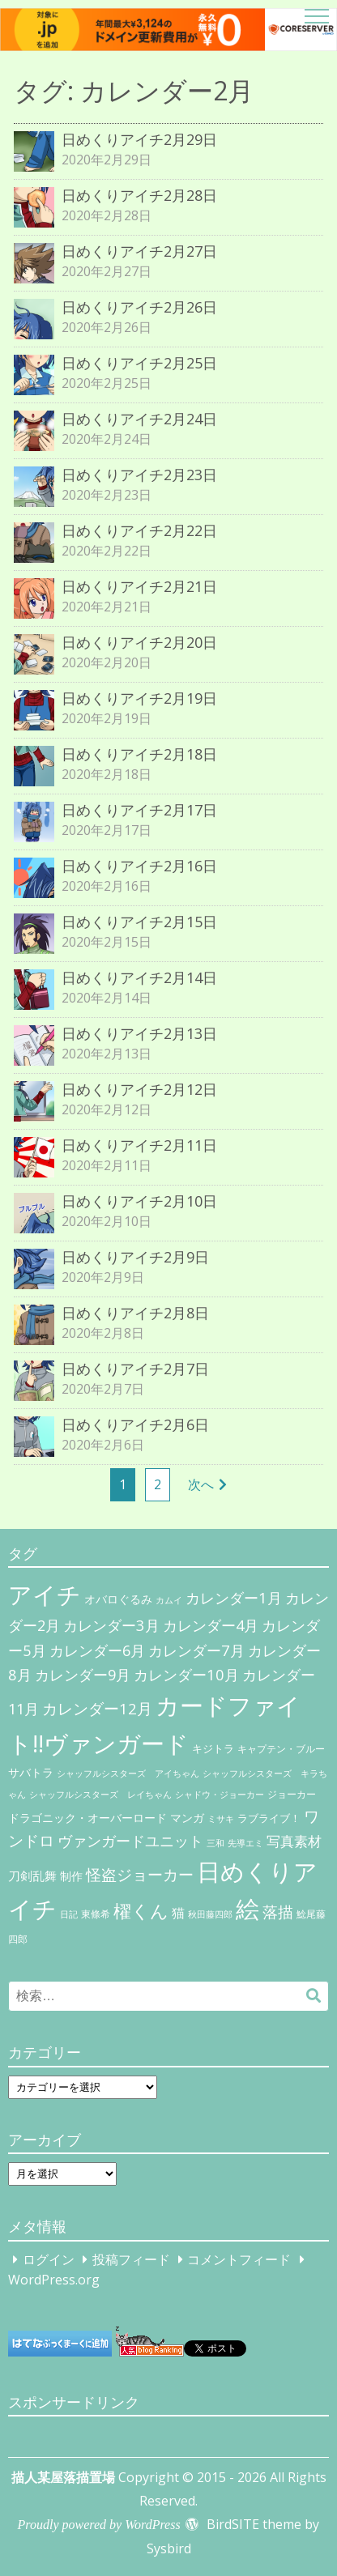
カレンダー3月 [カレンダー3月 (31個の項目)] (111, 1625)
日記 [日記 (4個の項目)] (69, 1914)
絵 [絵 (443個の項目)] (247, 1909)
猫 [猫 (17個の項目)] (178, 1913)
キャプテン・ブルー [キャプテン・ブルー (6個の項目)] (281, 1749)
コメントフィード (239, 2259)
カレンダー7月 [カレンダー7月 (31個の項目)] (196, 1650)
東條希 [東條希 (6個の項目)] (95, 1914)
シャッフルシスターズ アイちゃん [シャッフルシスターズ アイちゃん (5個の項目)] (128, 1773)
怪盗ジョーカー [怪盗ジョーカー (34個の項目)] (140, 1874)
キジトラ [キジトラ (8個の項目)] (213, 1748)
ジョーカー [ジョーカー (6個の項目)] (291, 1794)
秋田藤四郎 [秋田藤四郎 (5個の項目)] (210, 1914)
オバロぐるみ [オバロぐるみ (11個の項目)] (118, 1599)
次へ (201, 1484)
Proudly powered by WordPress (99, 2524)
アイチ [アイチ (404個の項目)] (44, 1594)
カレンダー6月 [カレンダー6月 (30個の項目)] (97, 1650)
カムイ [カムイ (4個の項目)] (169, 1600)
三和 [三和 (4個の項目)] (215, 1843)
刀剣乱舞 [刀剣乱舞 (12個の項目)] (32, 1875)
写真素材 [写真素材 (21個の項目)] (294, 1841)
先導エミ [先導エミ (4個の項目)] (245, 1843)
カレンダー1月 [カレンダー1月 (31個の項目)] (234, 1597)
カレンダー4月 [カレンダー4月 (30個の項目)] (210, 1625)
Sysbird (169, 2548)
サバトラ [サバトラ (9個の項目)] (30, 1772)
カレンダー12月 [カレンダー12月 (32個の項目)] (97, 1708)
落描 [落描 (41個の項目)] (277, 1911)
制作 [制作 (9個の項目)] (71, 1876)
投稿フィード (131, 2259)
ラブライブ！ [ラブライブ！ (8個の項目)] (269, 1818)
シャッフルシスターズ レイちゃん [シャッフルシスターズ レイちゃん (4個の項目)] (100, 1794)
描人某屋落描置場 (63, 2477)
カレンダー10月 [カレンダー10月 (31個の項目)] (186, 1674)
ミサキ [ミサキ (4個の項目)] (220, 1818)
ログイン (49, 2259)
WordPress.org (54, 2280)
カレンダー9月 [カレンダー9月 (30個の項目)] (82, 1674)
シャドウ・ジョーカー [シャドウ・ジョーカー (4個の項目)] (219, 1794)
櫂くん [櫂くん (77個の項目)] (140, 1910)
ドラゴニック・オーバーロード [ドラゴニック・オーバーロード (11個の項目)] (87, 1817)
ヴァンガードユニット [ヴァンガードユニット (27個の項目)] (130, 1840)
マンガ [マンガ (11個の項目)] (187, 1817)
